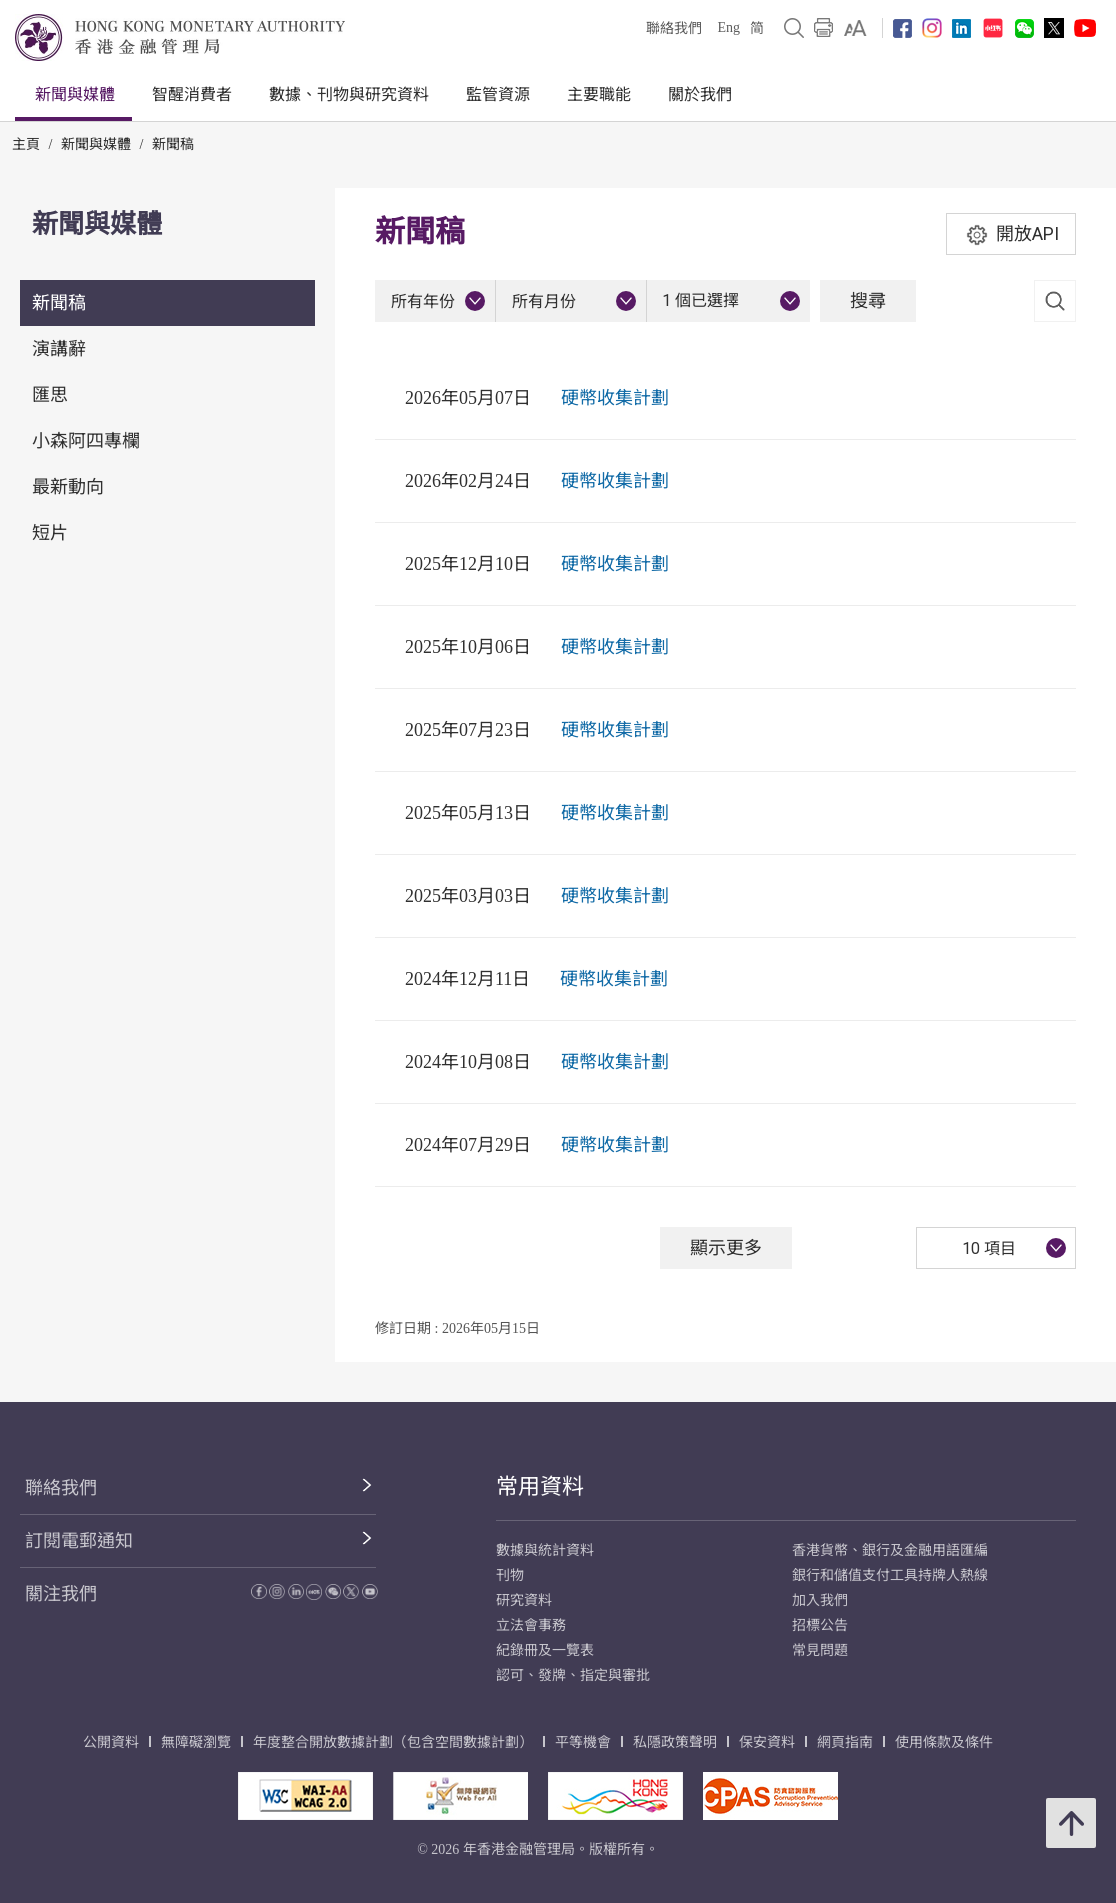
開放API (1011, 234)
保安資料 (767, 1742)
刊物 (510, 1575)
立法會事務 (531, 1625)
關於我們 (700, 94)
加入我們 (820, 1600)
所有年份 (423, 301)
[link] (855, 28)
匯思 (50, 395)
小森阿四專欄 (86, 441)
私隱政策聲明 (675, 1742)
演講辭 (59, 349)
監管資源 (498, 94)
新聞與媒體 (75, 94)
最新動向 (68, 487)
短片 (50, 533)
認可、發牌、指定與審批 (573, 1675)
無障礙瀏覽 (196, 1742)
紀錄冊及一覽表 (545, 1650)
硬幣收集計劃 (615, 398)
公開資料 (111, 1742)
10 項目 (989, 1248)
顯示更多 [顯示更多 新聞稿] (726, 1247)
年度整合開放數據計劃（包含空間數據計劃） (393, 1742)
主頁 (26, 144)
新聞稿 (173, 144)
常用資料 (540, 1486)
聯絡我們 (674, 28)
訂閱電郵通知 (79, 1541)
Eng (728, 27)
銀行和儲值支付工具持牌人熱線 (890, 1575)
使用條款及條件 (944, 1742)
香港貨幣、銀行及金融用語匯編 (890, 1550)
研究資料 (524, 1600)
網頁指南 (845, 1742)
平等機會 (583, 1742)
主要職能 (599, 94)
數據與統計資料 (545, 1550)
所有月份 (544, 301)
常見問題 (820, 1650)
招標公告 (820, 1625)
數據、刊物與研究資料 (349, 94)
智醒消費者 (192, 94)
